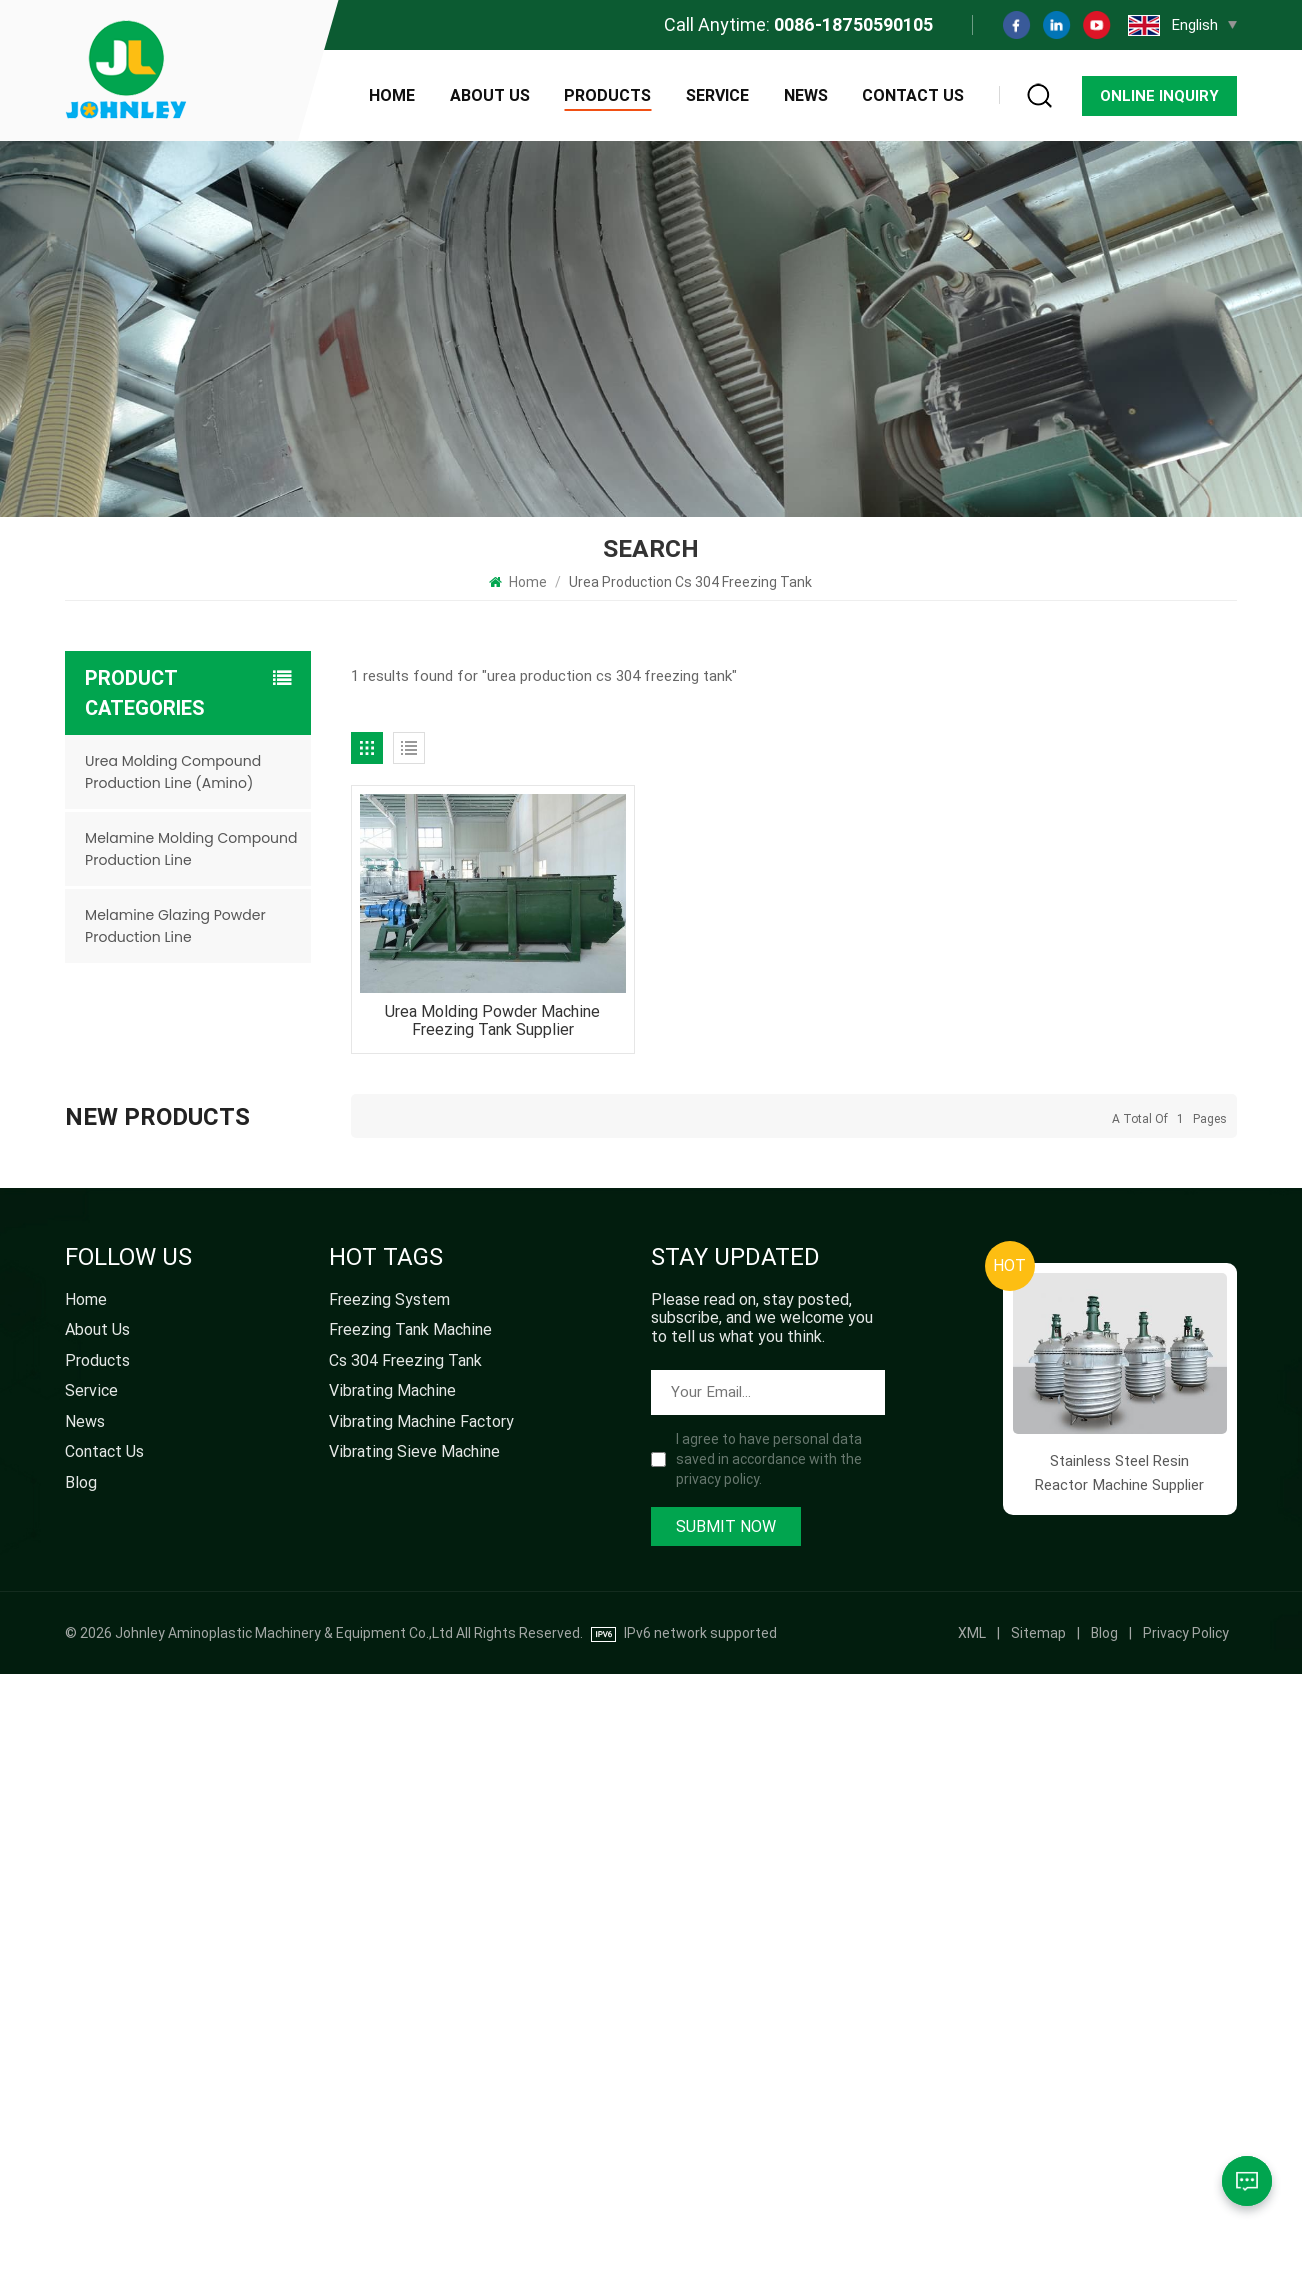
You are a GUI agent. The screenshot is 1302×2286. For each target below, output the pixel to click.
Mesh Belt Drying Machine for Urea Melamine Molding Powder (211, 1428)
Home (392, 95)
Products (607, 95)
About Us (490, 95)
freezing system (389, 1912)
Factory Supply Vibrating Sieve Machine (201, 1253)
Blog (81, 2095)
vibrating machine (392, 2003)
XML (972, 2245)
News (806, 95)
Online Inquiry (1159, 96)
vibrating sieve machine (414, 2064)
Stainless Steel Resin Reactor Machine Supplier (221, 1604)
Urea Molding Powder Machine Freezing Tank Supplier (492, 1021)
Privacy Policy (1186, 2245)
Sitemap (1038, 2245)
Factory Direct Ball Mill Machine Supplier (222, 1165)
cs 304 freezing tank (405, 1973)
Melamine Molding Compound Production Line (191, 849)
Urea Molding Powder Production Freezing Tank (220, 1516)
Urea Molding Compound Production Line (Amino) (173, 772)
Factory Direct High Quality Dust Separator (213, 1077)
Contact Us (913, 95)
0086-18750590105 (853, 24)
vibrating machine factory (421, 2034)
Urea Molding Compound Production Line (202, 1692)
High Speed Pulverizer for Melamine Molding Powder (222, 1340)
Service (717, 95)
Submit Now (726, 2138)
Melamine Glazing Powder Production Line (175, 926)
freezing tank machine (410, 1942)
